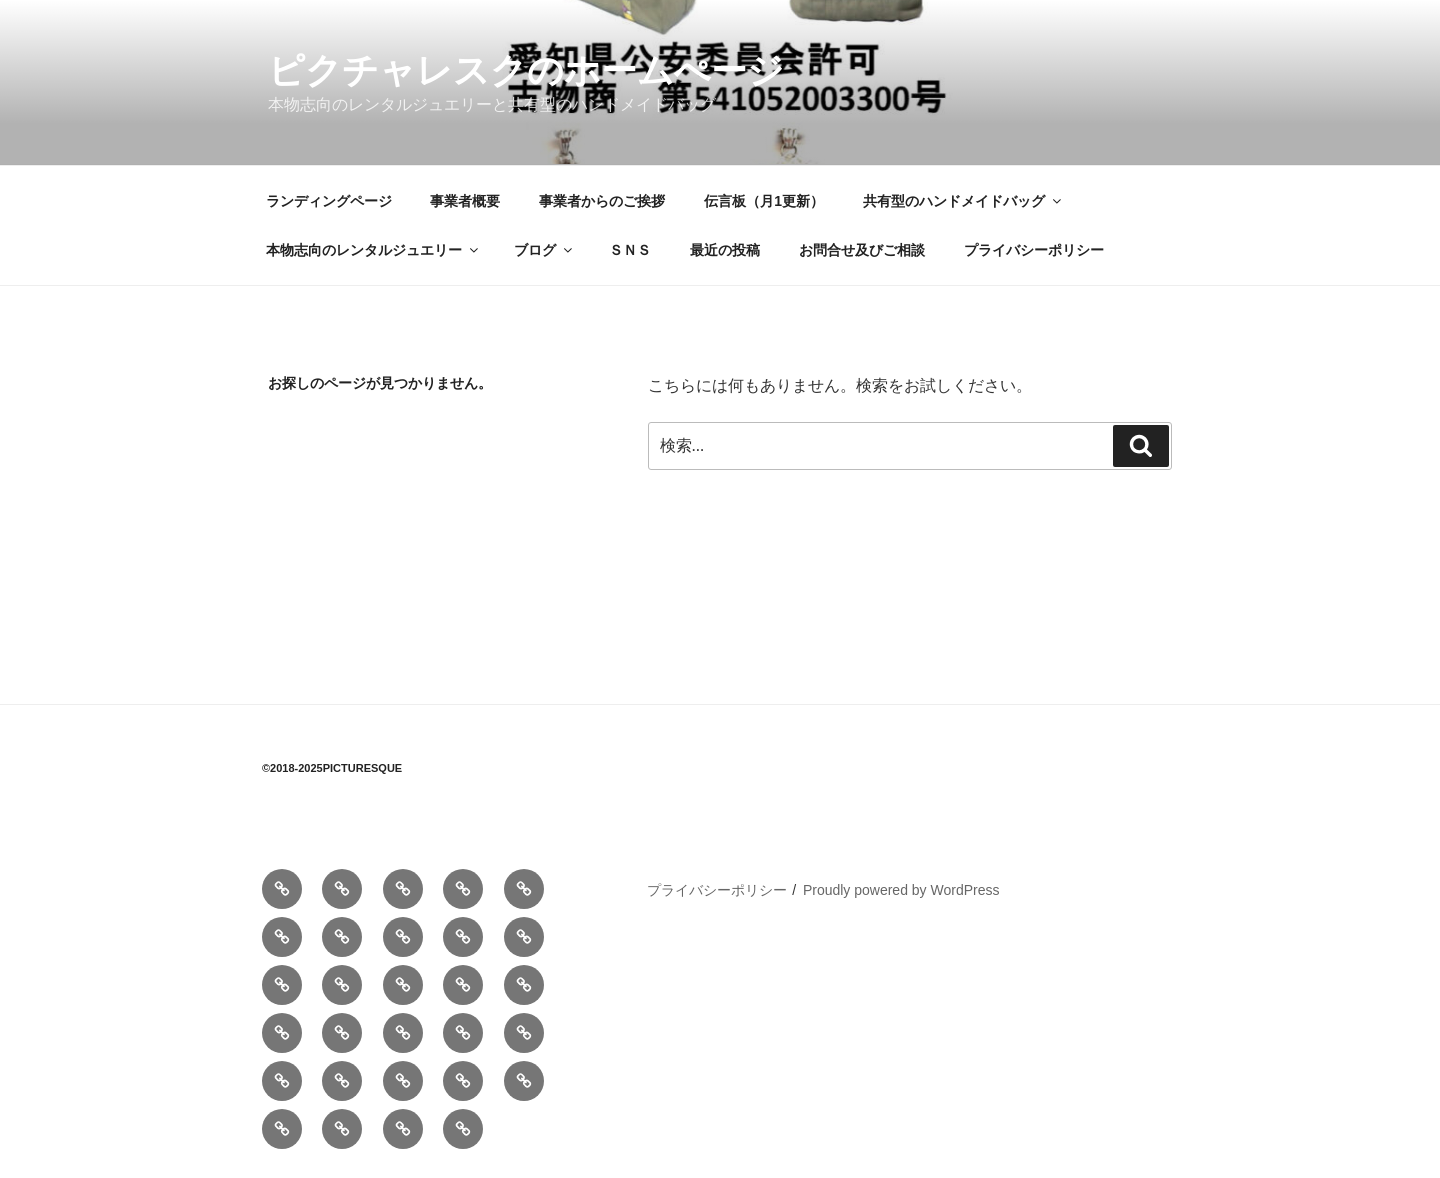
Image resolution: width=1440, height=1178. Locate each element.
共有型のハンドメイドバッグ (963, 201)
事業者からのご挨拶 (602, 201)
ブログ (544, 250)
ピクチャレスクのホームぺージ (526, 70)
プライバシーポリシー (1034, 250)
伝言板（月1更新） (764, 201)
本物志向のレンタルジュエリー (373, 250)
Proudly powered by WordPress (901, 890)
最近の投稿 (725, 250)
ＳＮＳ (630, 250)
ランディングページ (329, 201)
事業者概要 (465, 201)
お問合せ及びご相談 (862, 250)
